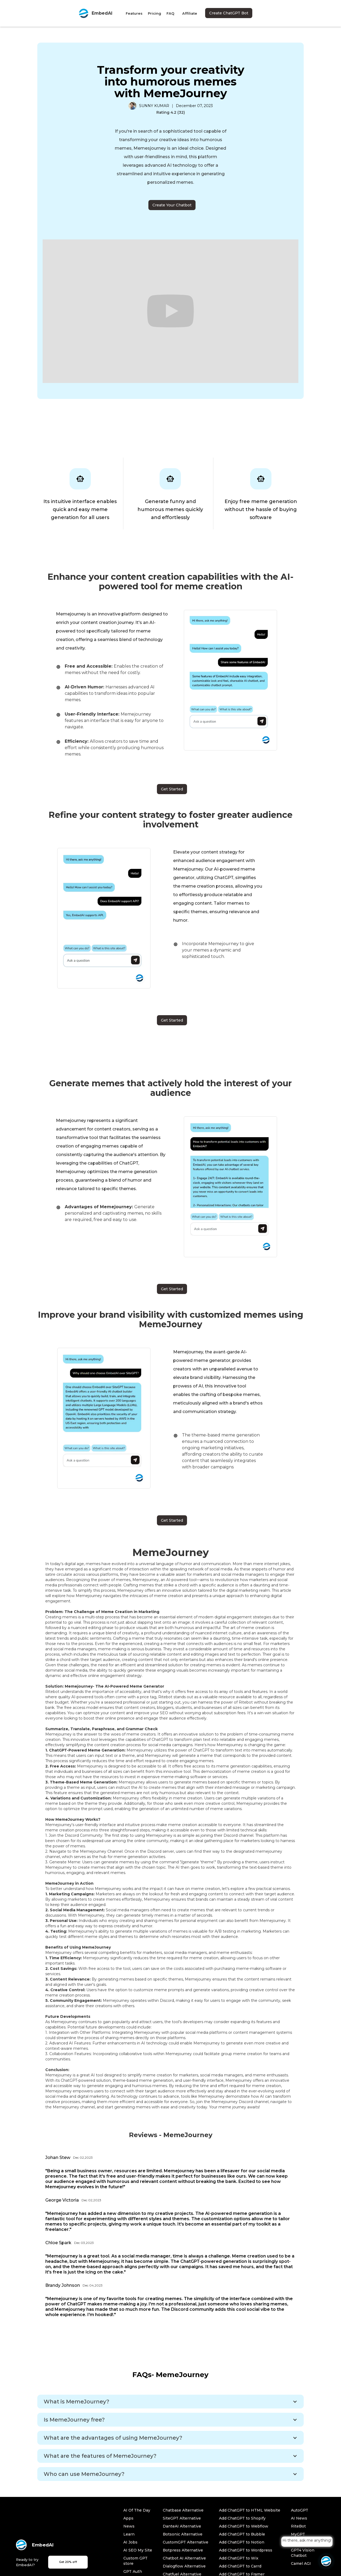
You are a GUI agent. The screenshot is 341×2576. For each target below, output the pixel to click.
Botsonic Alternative (182, 2534)
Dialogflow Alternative (184, 2566)
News (129, 2526)
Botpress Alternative (183, 2550)
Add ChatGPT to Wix (238, 2558)
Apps (128, 2518)
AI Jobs (130, 2542)
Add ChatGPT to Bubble (242, 2534)
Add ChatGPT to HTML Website (249, 2510)
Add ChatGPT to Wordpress (245, 2550)
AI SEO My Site (137, 2550)
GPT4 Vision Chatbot (302, 2553)
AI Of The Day (136, 2510)
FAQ (170, 13)
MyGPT (298, 2534)
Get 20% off (68, 2562)
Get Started (172, 789)
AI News (299, 2518)
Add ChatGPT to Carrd (240, 2566)
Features (134, 13)
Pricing (154, 13)
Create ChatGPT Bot (228, 13)
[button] (170, 2401)
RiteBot (298, 2526)
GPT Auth (132, 2571)
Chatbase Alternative (183, 2510)
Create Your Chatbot (172, 205)
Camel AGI (301, 2563)
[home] (95, 13)
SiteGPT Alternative (182, 2518)
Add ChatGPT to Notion (241, 2542)
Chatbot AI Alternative (184, 2558)
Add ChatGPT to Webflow (243, 2526)
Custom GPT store (135, 2561)
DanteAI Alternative (182, 2526)
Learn (129, 2534)
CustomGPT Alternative (185, 2542)
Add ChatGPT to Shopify (242, 2518)
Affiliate (189, 13)
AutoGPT (299, 2510)
